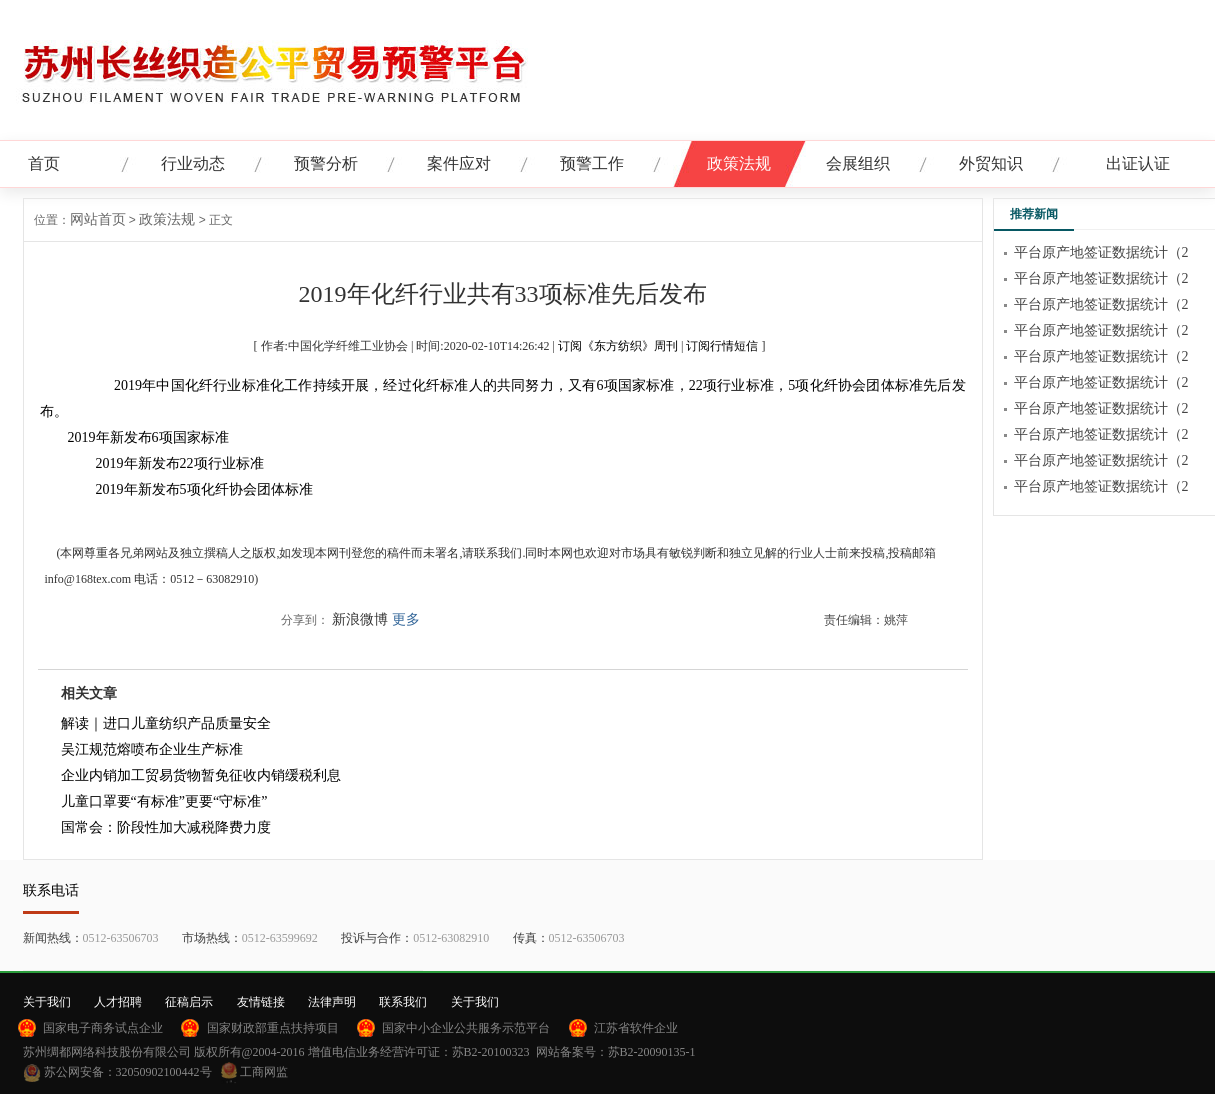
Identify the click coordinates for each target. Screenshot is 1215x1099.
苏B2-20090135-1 (652, 1052)
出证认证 (1138, 163)
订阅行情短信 (722, 346)
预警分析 (326, 163)
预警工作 (592, 163)
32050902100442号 (164, 1072)
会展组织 (858, 163)
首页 (44, 163)
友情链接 (261, 1002)
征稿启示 (189, 1002)
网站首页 (98, 219)
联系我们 (403, 1002)
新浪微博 (360, 619)
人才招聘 (118, 1002)
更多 (406, 619)
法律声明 (332, 1002)
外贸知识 (991, 163)
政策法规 (739, 163)
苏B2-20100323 (491, 1052)
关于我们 (47, 1002)
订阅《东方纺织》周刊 (618, 346)
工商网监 (264, 1072)
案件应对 (459, 163)
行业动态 (193, 163)
